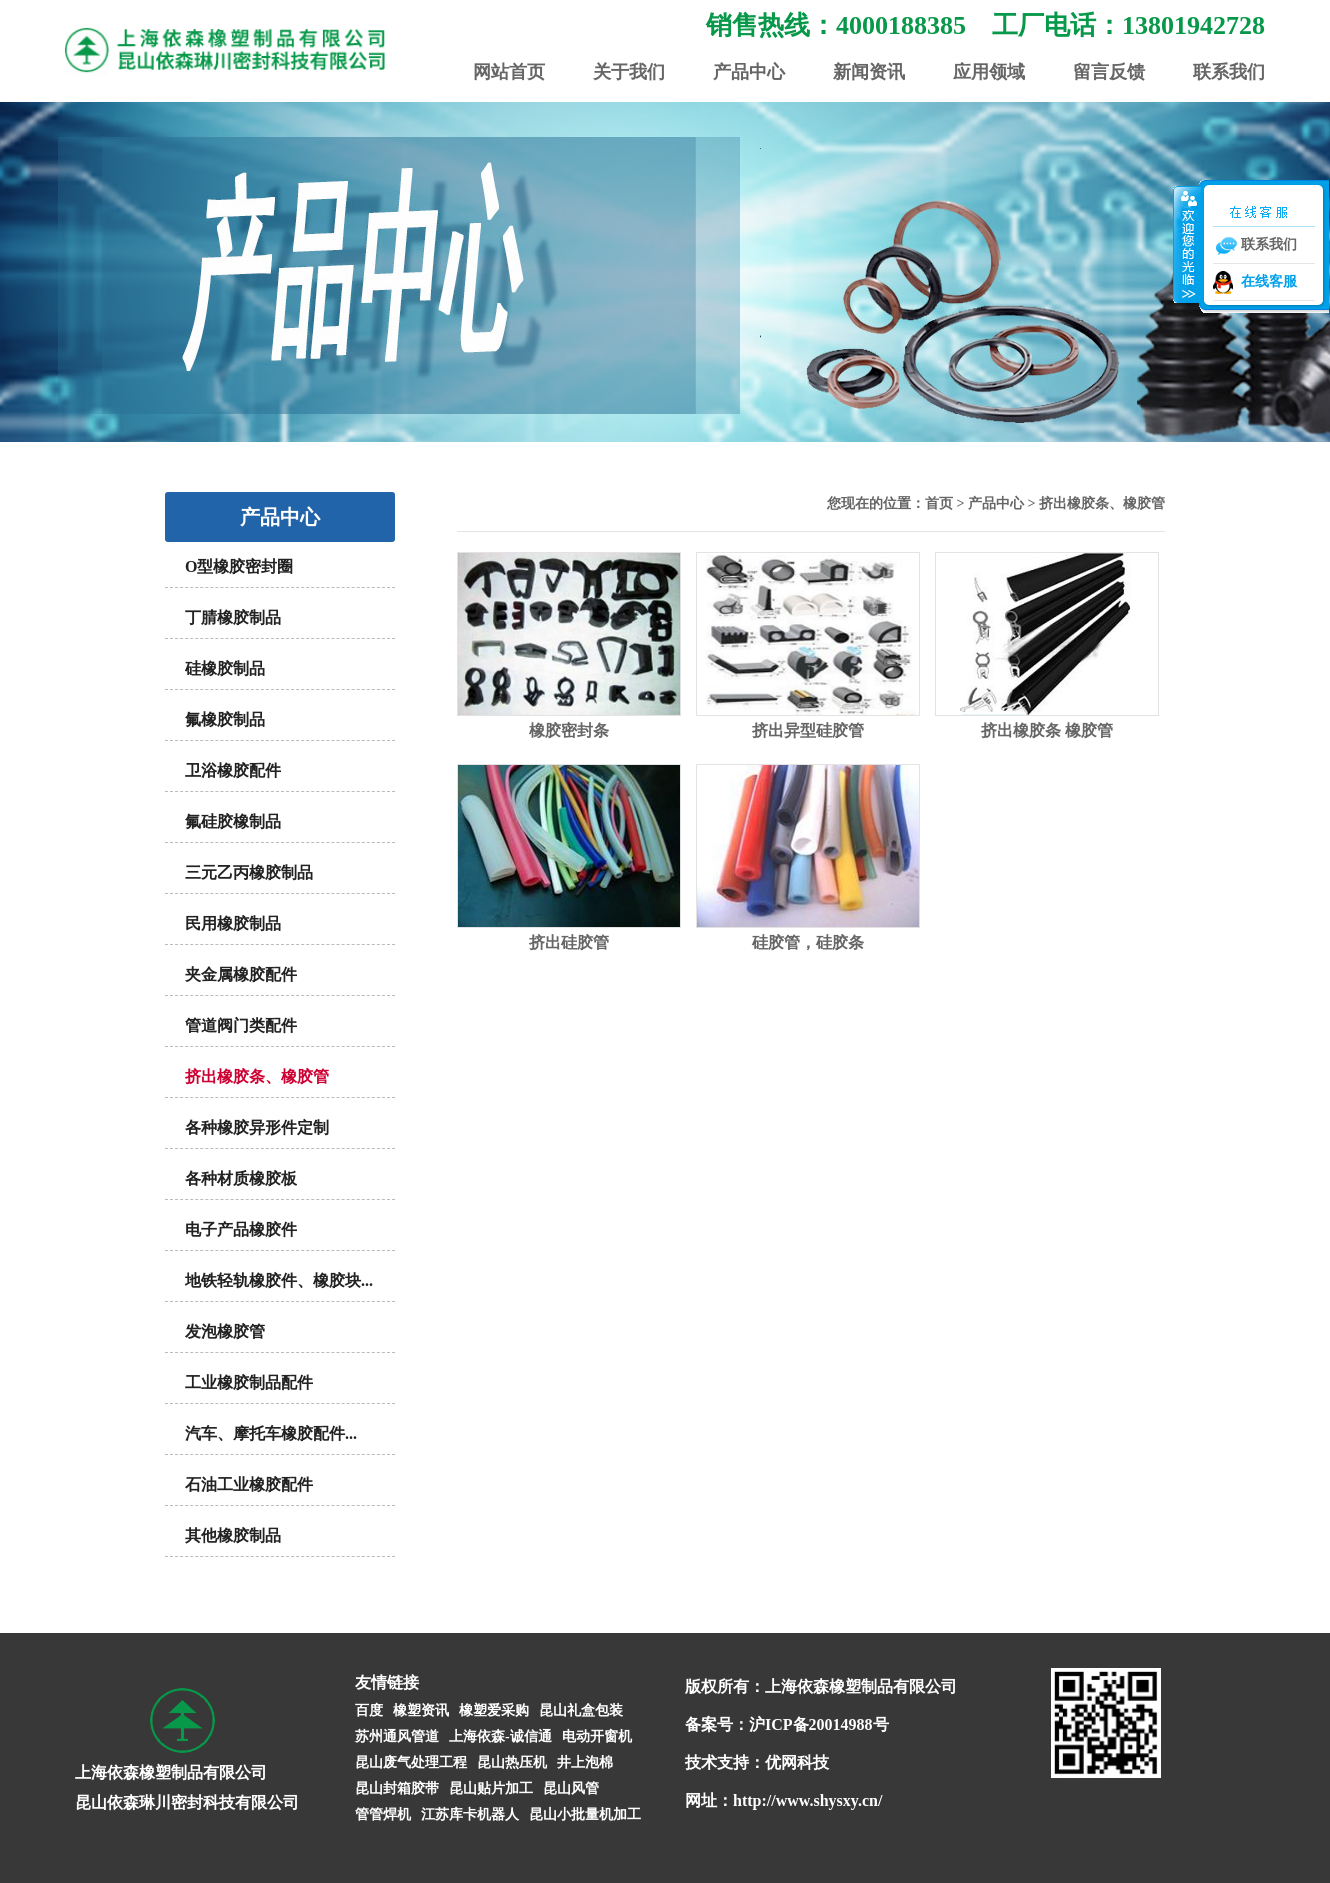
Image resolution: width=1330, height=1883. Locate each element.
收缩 (1187, 244)
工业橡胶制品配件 (249, 1382)
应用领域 (989, 72)
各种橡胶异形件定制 (257, 1127)
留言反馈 (1109, 72)
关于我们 (629, 72)
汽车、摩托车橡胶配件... (271, 1433)
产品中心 (749, 72)
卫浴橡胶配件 (233, 770)
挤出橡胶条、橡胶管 (257, 1076)
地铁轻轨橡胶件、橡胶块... (279, 1280)
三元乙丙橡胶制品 (249, 872)
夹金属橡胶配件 (241, 974)
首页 (939, 503)
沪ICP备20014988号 (819, 1724)
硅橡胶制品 (225, 668)
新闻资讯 (869, 72)
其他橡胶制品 (233, 1535)
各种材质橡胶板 (241, 1178)
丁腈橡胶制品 (233, 617)
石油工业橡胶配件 (249, 1484)
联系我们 (1229, 72)
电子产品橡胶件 (241, 1229)
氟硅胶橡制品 (233, 821)
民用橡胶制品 (233, 923)
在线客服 (1269, 281)
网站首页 (509, 72)
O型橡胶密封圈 (239, 566)
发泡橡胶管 (225, 1331)
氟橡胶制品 (225, 719)
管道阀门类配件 (241, 1025)
